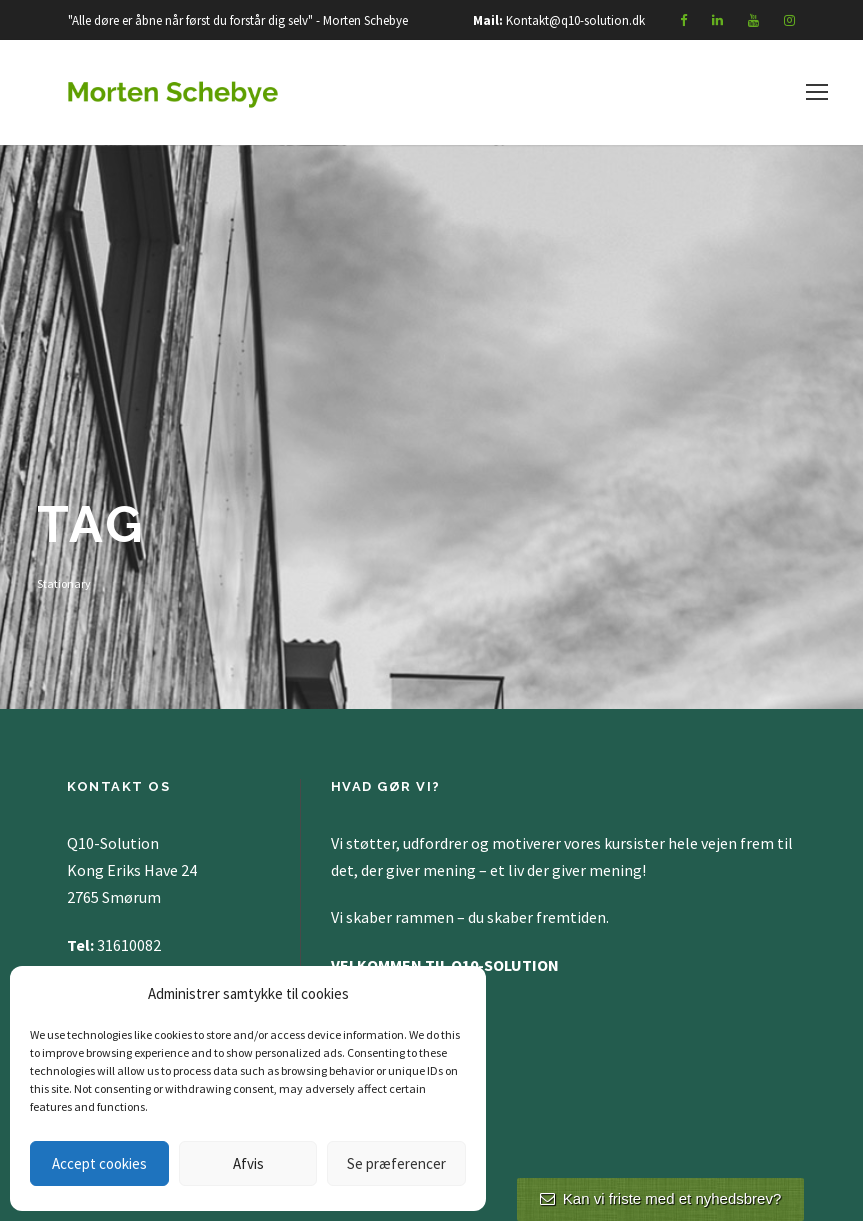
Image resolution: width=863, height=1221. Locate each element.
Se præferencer (396, 1163)
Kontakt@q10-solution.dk (575, 20)
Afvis (248, 1163)
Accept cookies (99, 1163)
